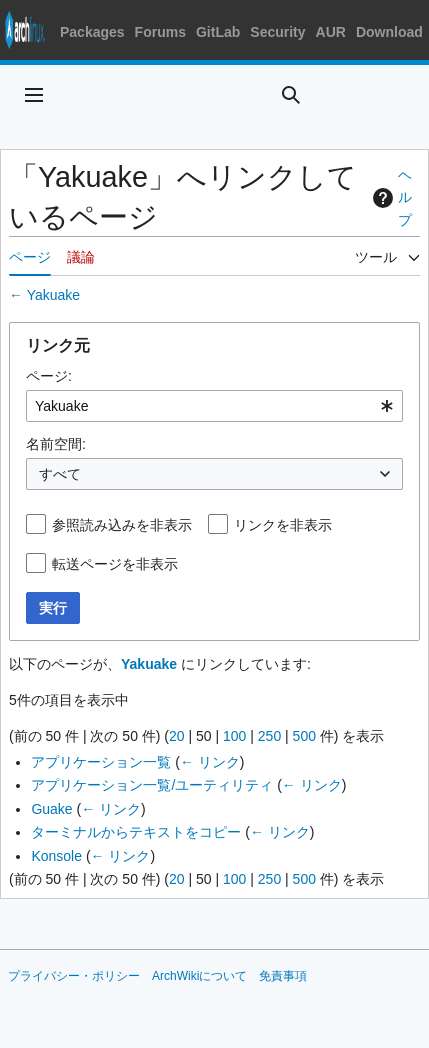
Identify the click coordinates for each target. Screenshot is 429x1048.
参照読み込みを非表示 (122, 525)
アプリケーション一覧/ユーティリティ (152, 785)
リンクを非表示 (283, 525)
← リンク (210, 762)
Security (277, 32)
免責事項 (283, 976)
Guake (51, 809)
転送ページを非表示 (115, 564)
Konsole (56, 856)
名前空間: (56, 444)
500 (304, 736)
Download (389, 32)
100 (234, 736)
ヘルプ (390, 197)
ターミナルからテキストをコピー (136, 832)
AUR (331, 32)
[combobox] (214, 406)
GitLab (218, 32)
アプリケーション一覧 (101, 762)
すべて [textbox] (60, 474)
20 (177, 736)
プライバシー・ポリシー (74, 976)
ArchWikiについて (199, 976)
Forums (160, 32)
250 (269, 736)
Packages (92, 32)
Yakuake (53, 295)
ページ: (49, 376)
